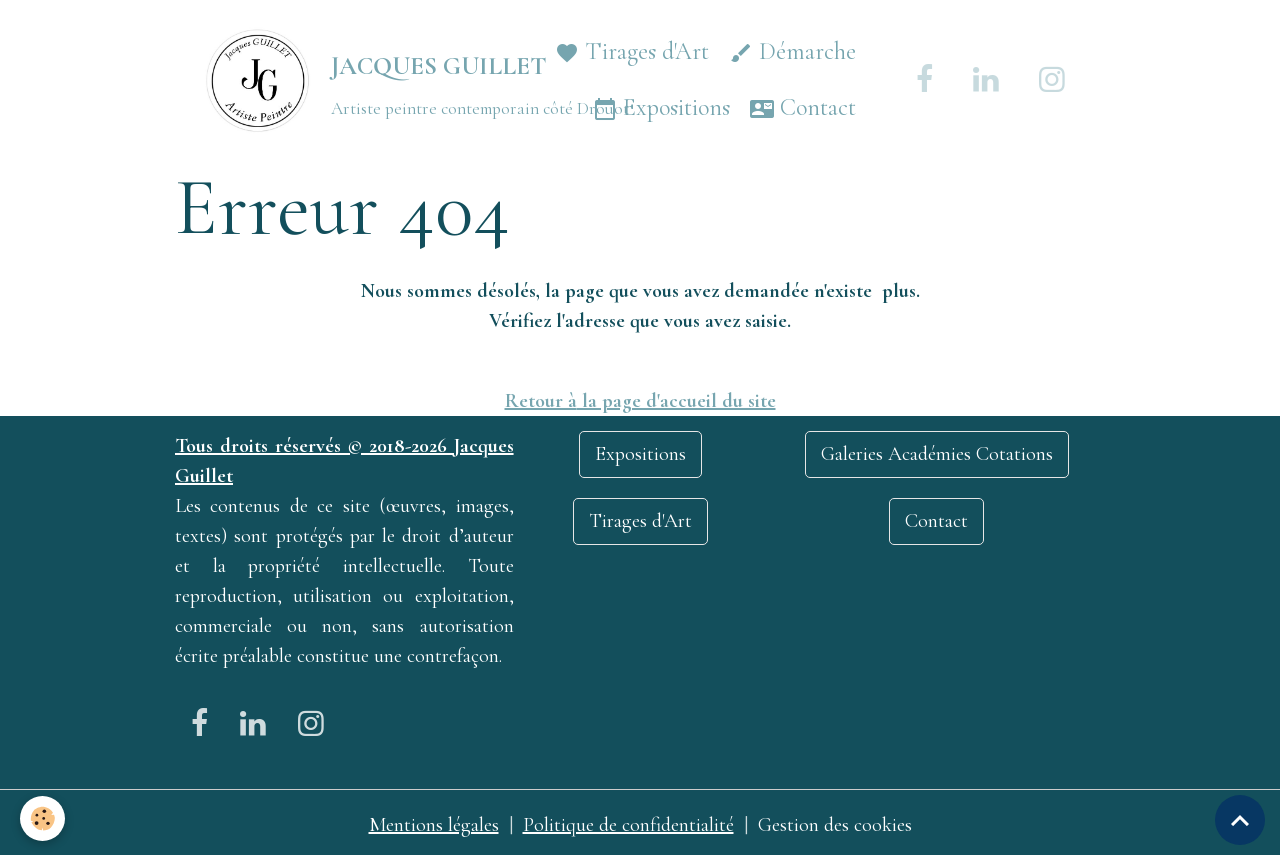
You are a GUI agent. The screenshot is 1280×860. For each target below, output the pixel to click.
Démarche (792, 52)
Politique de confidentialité (628, 825)
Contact (803, 108)
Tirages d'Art (632, 52)
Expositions (661, 108)
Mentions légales (434, 825)
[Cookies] (42, 818)
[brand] (349, 80)
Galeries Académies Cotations (937, 454)
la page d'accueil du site (676, 401)
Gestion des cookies (835, 825)
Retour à (541, 401)
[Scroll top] (1240, 820)
